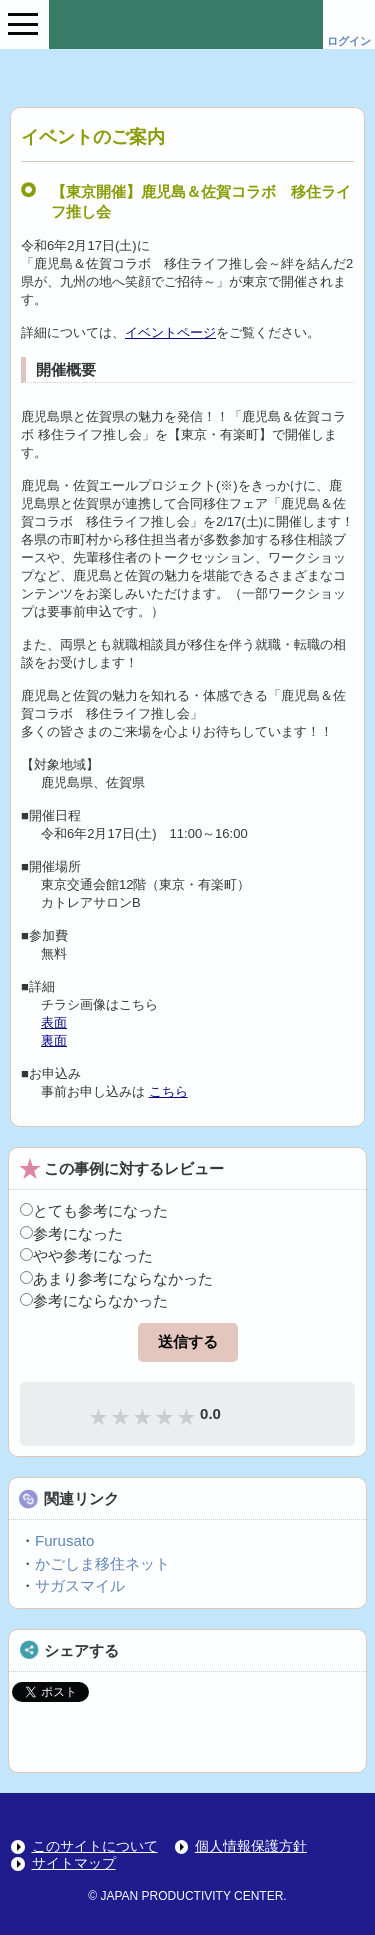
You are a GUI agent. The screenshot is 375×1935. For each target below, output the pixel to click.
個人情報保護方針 (251, 1846)
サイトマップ (74, 1863)
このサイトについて (95, 1846)
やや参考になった (86, 1255)
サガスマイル (80, 1585)
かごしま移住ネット (102, 1563)
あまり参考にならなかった (116, 1278)
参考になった (71, 1233)
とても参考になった (94, 1210)
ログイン (349, 41)
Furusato (64, 1540)
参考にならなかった (94, 1300)
